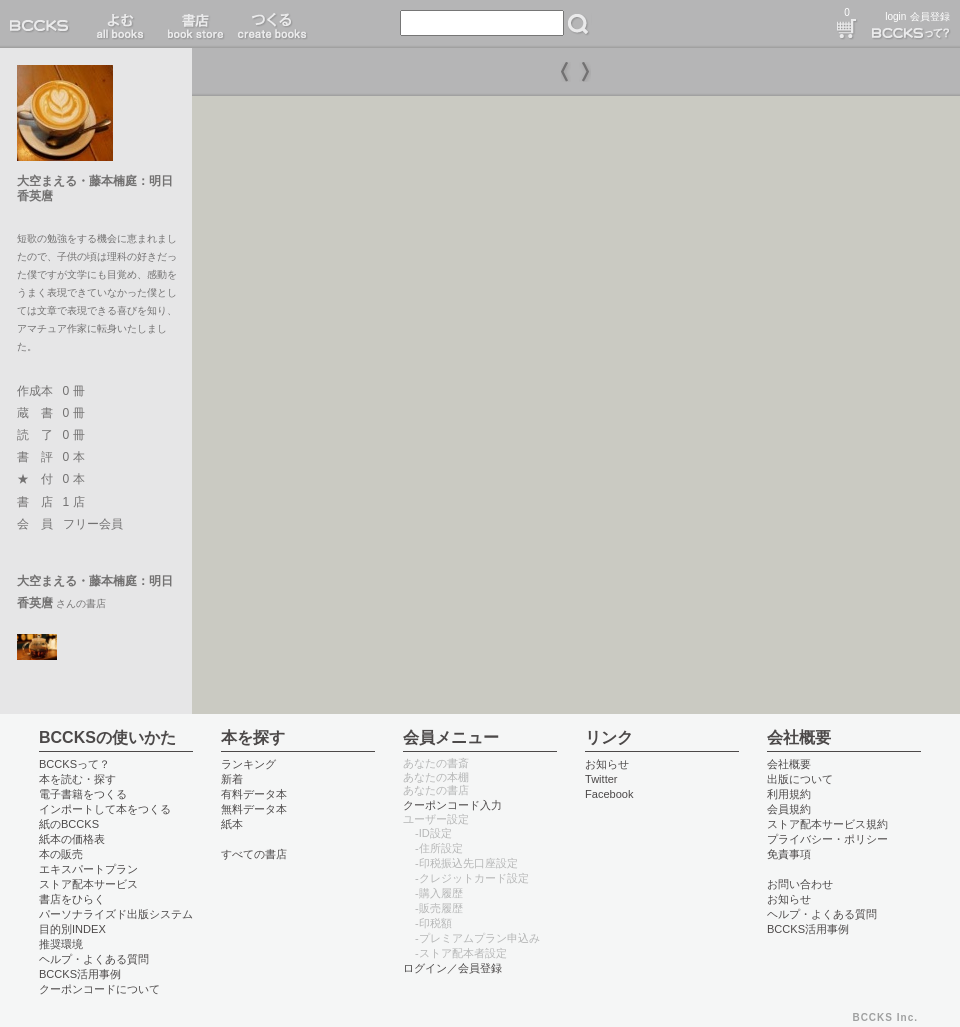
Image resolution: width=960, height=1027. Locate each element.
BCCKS (43, 24)
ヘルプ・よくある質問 (94, 959)
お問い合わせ (800, 884)
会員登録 (930, 16)
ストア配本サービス (88, 884)
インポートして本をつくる (105, 809)
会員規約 (789, 809)
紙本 (232, 824)
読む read (120, 24)
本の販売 (61, 854)
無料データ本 (254, 809)
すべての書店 (254, 854)
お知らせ (607, 764)
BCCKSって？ (74, 764)
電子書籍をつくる (83, 794)
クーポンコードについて (99, 989)
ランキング (248, 764)
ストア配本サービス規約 (827, 824)
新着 (232, 779)
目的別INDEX (72, 929)
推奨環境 (61, 944)
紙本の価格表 (72, 839)
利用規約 (789, 794)
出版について (800, 779)
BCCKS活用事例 (80, 974)
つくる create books (271, 24)
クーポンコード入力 (452, 805)
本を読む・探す (77, 779)
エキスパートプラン (88, 869)
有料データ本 (254, 794)
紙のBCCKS (69, 824)
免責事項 (789, 854)
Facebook (609, 794)
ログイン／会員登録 (452, 968)
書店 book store (192, 24)
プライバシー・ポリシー (827, 839)
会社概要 (789, 764)
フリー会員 (93, 524)
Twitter (601, 779)
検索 (578, 24)
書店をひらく (72, 899)
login (895, 16)
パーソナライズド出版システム (116, 914)
